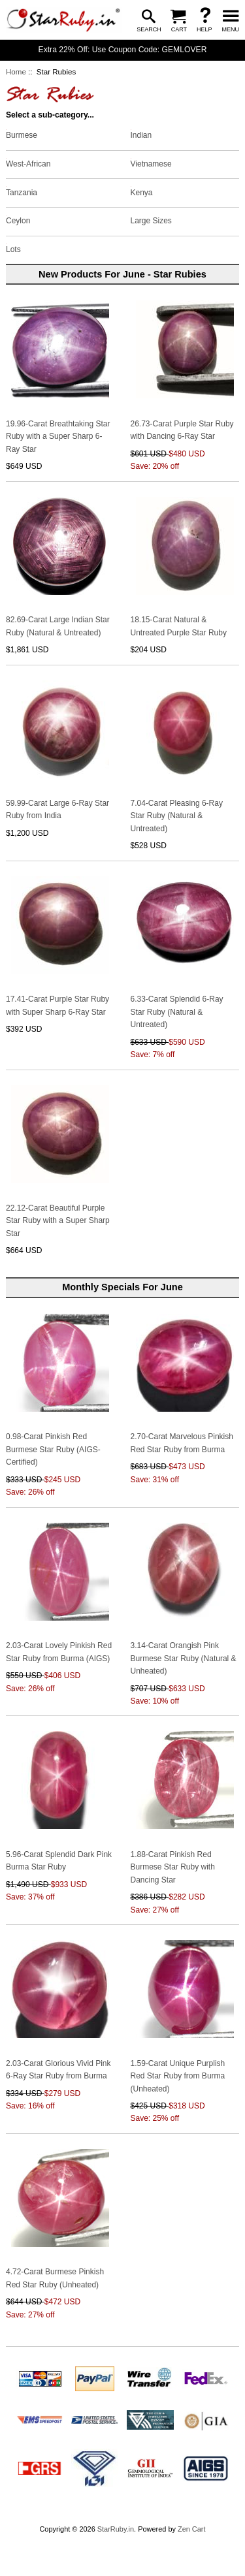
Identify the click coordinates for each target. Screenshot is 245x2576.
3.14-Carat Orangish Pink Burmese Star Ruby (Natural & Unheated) (184, 1658)
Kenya (142, 191)
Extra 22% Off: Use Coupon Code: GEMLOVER (123, 49)
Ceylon (18, 220)
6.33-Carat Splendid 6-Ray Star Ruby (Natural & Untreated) (177, 1011)
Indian (141, 134)
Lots (13, 249)
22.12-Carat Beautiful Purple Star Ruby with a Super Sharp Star (58, 1220)
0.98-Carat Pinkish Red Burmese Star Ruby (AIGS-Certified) (53, 1449)
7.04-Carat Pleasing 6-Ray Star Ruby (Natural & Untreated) (177, 816)
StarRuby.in (115, 2552)
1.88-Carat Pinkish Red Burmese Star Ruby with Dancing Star (173, 1867)
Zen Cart (192, 2552)
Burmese (21, 134)
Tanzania (21, 191)
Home (16, 72)
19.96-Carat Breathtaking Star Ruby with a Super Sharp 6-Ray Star (58, 436)
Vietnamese (151, 163)
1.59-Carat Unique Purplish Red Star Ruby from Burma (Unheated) (178, 2076)
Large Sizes (151, 220)
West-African (28, 163)
